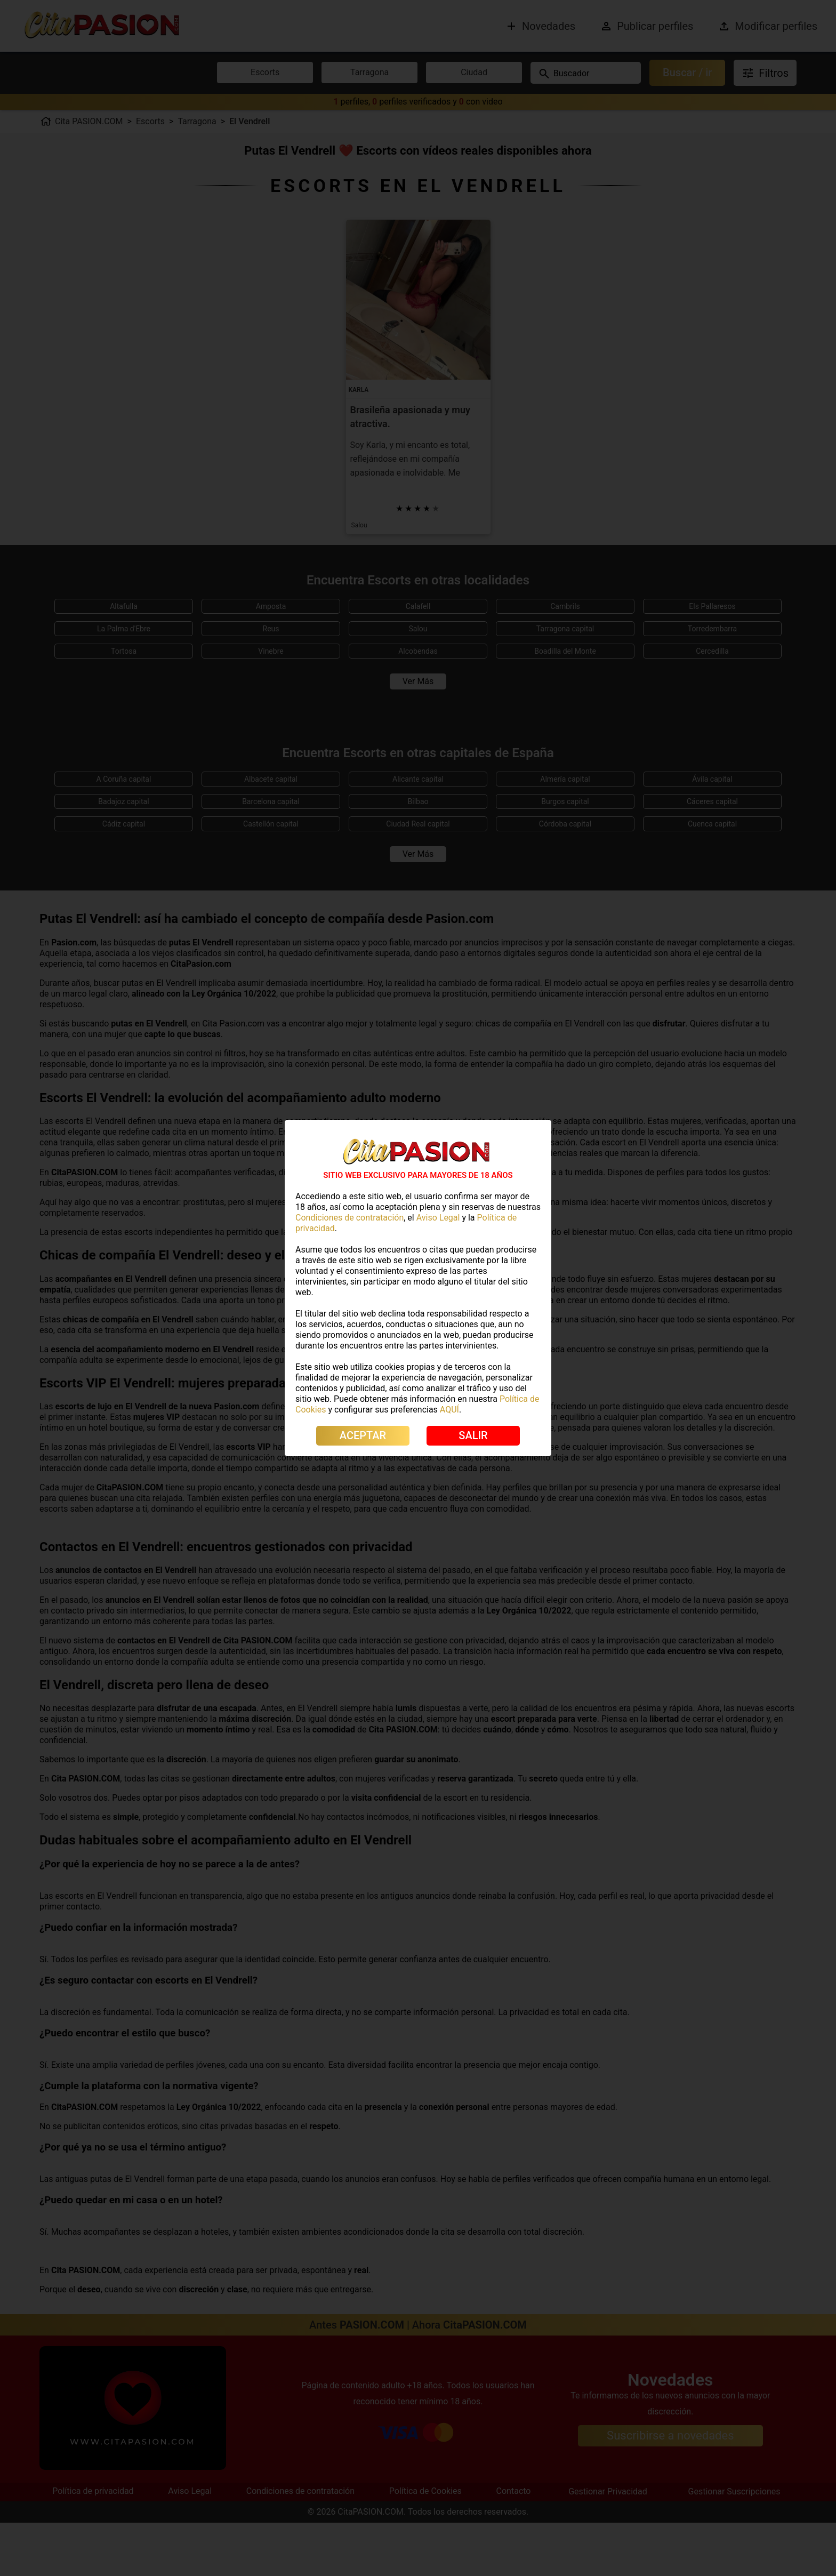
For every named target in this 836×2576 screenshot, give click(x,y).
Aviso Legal (438, 1218)
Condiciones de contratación (349, 1218)
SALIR (473, 1435)
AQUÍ (449, 1410)
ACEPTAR (363, 1435)
